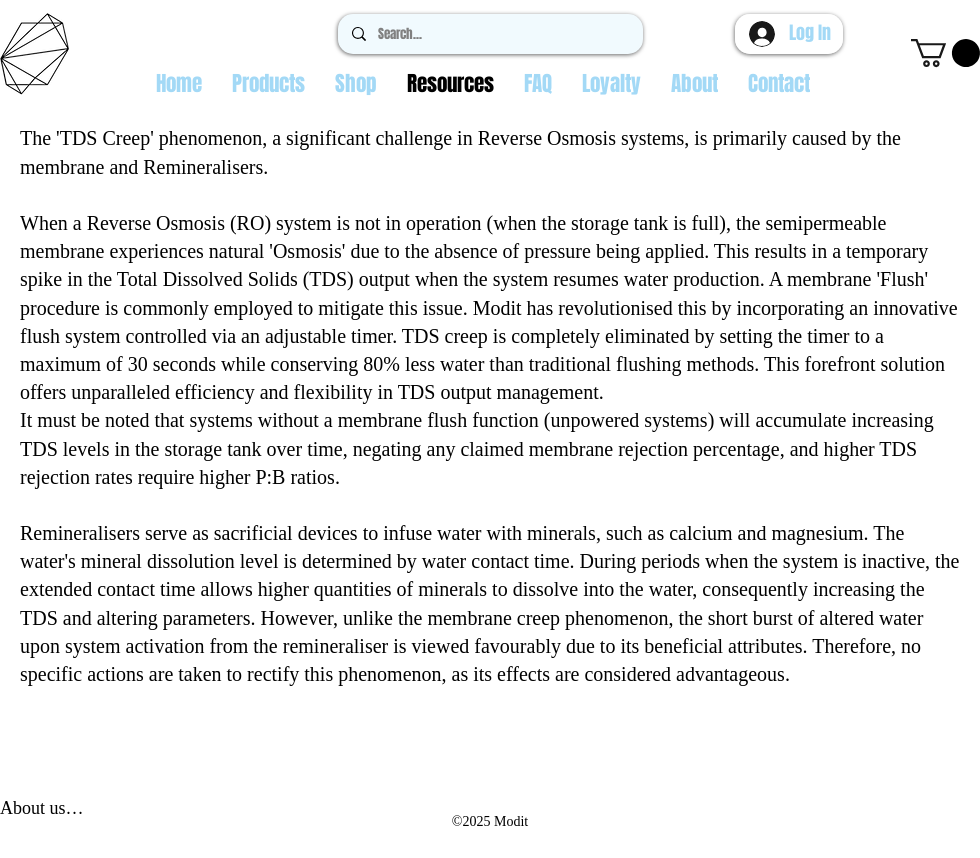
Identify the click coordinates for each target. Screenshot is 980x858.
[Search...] (489, 34)
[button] (945, 53)
